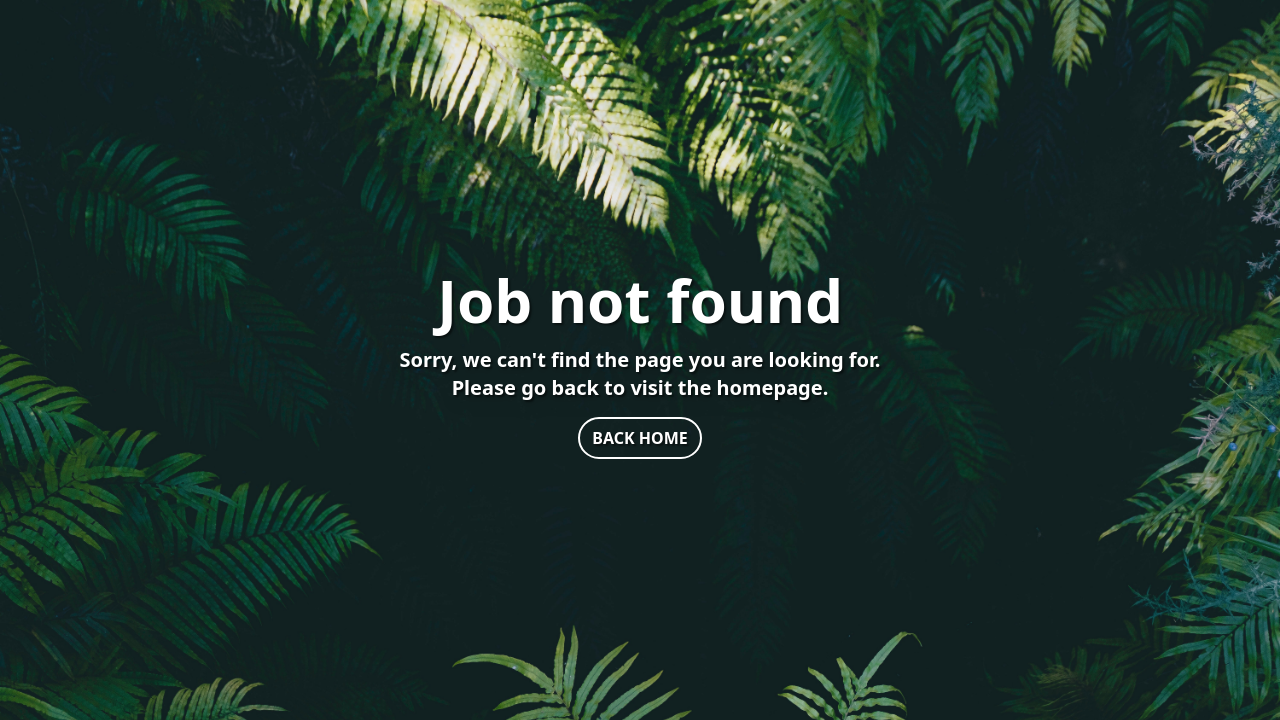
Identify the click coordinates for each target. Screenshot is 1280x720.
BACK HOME (639, 438)
